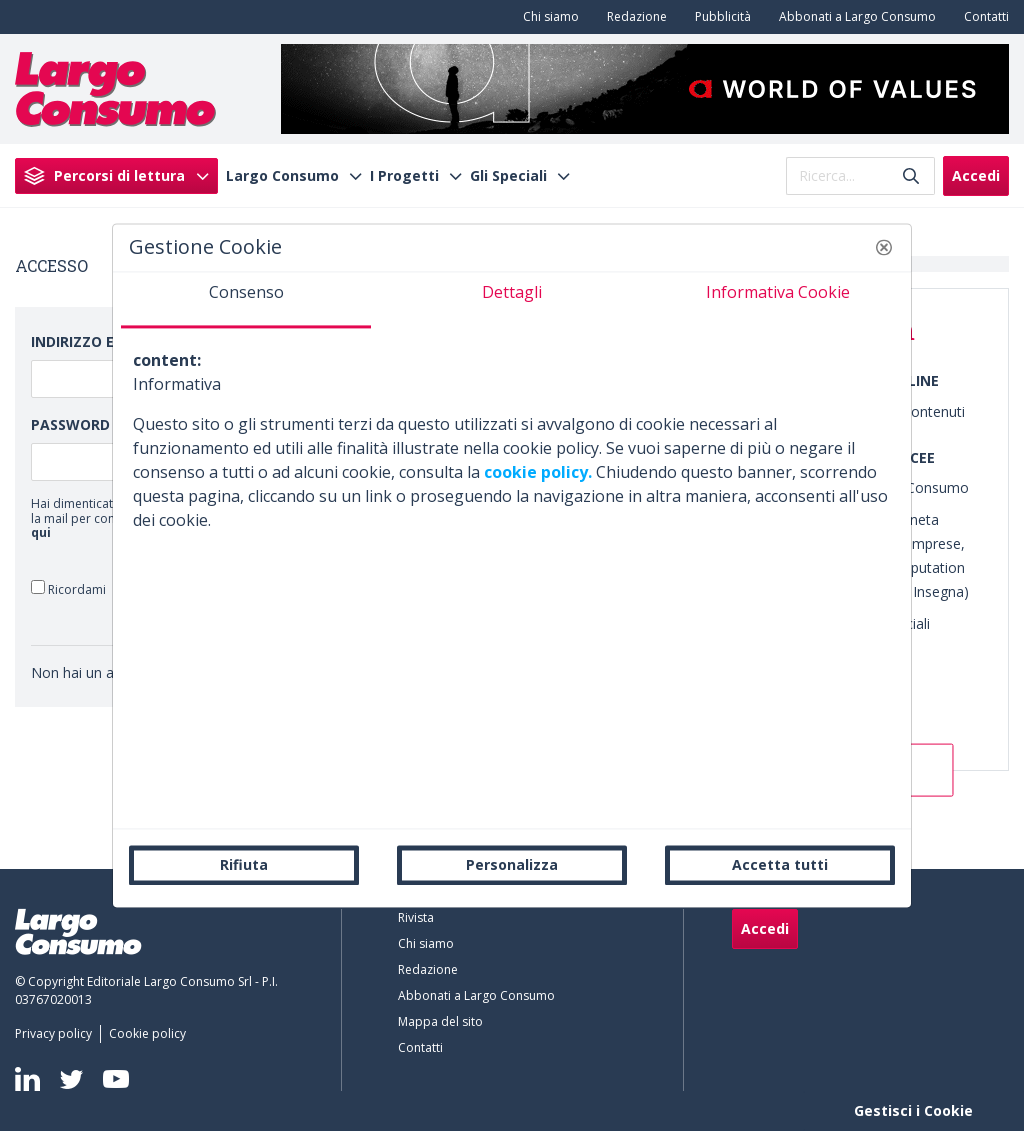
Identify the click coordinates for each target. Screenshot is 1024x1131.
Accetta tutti (780, 864)
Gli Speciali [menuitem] (508, 176)
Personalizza (512, 864)
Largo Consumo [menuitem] (282, 176)
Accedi (976, 175)
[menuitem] (547, 17)
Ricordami (68, 588)
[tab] (246, 300)
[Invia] (911, 175)
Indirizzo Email (90, 341)
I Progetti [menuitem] (404, 176)
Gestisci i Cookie (913, 1110)
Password (70, 424)
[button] (884, 247)
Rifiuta (244, 864)
